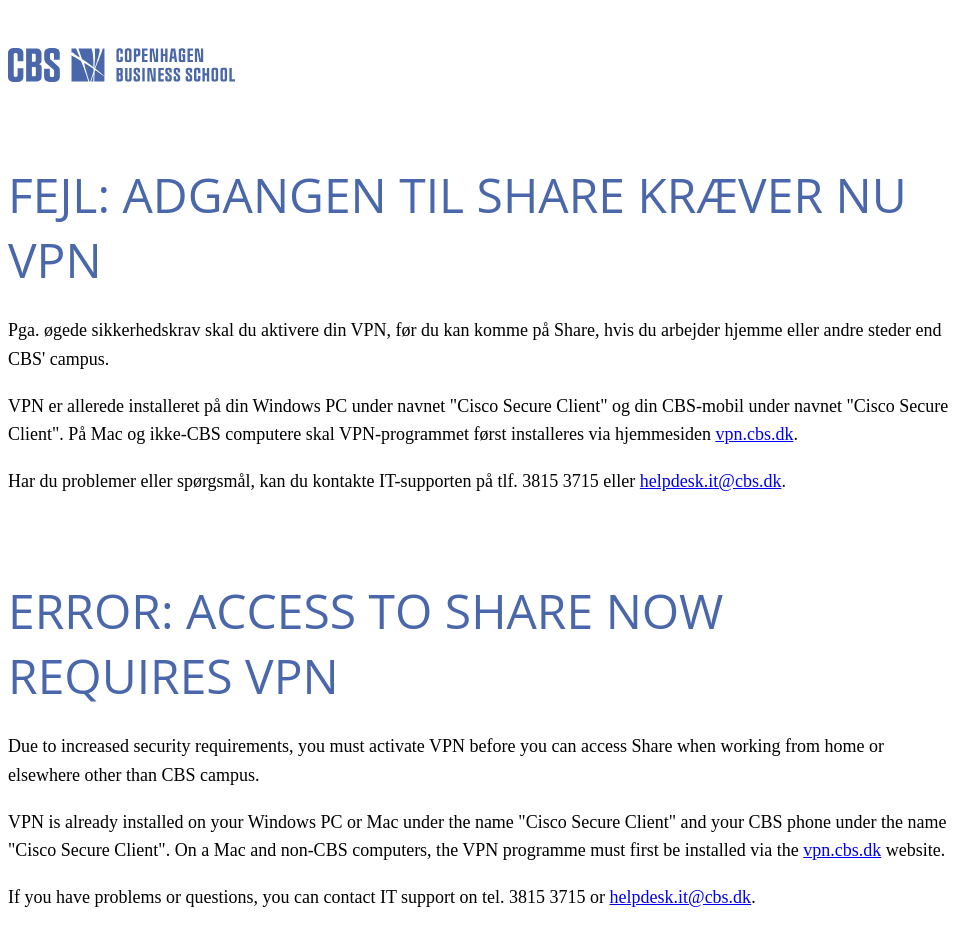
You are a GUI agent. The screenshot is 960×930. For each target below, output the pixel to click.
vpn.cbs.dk (754, 434)
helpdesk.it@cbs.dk (711, 481)
